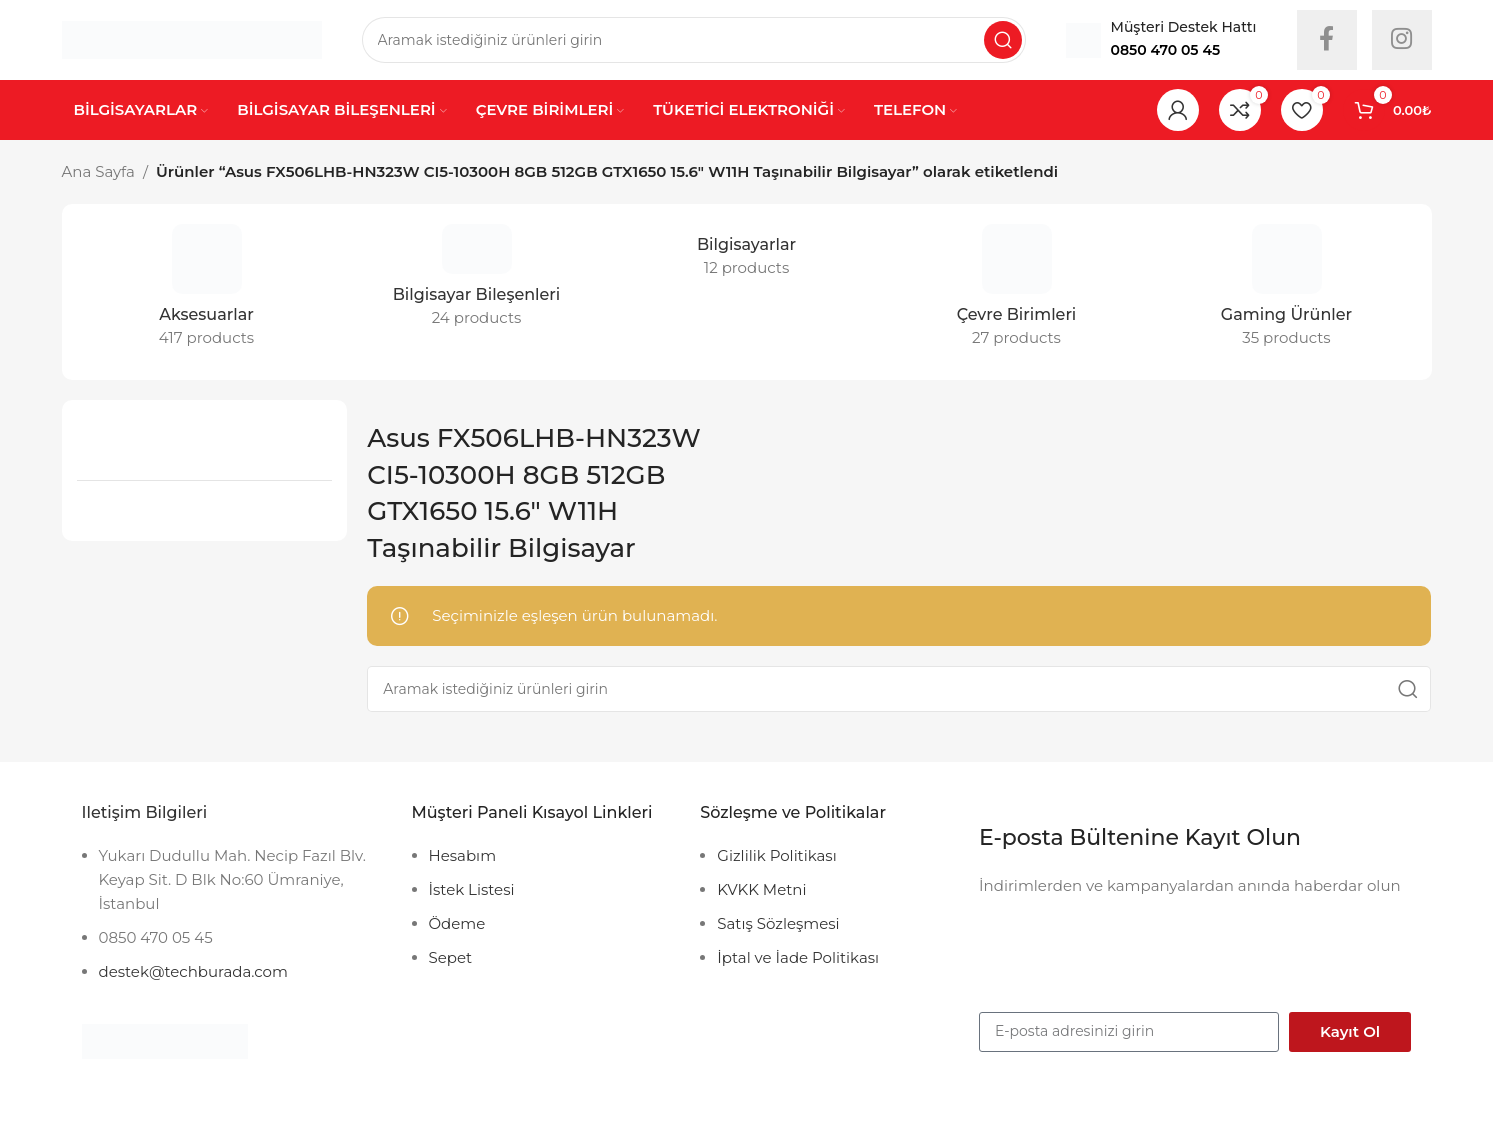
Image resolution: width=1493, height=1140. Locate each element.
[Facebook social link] (1327, 40)
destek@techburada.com (193, 971)
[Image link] (165, 1040)
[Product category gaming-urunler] (1287, 292)
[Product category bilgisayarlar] (747, 257)
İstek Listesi (472, 889)
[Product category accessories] (207, 292)
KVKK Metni (761, 889)
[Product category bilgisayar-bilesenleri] (477, 282)
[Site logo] (192, 38)
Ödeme (457, 923)
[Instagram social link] (1402, 40)
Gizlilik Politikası (776, 855)
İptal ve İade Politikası (798, 957)
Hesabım (463, 855)
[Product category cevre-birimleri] (1017, 292)
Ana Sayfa (98, 171)
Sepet (451, 957)
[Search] (694, 40)
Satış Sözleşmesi (778, 923)
